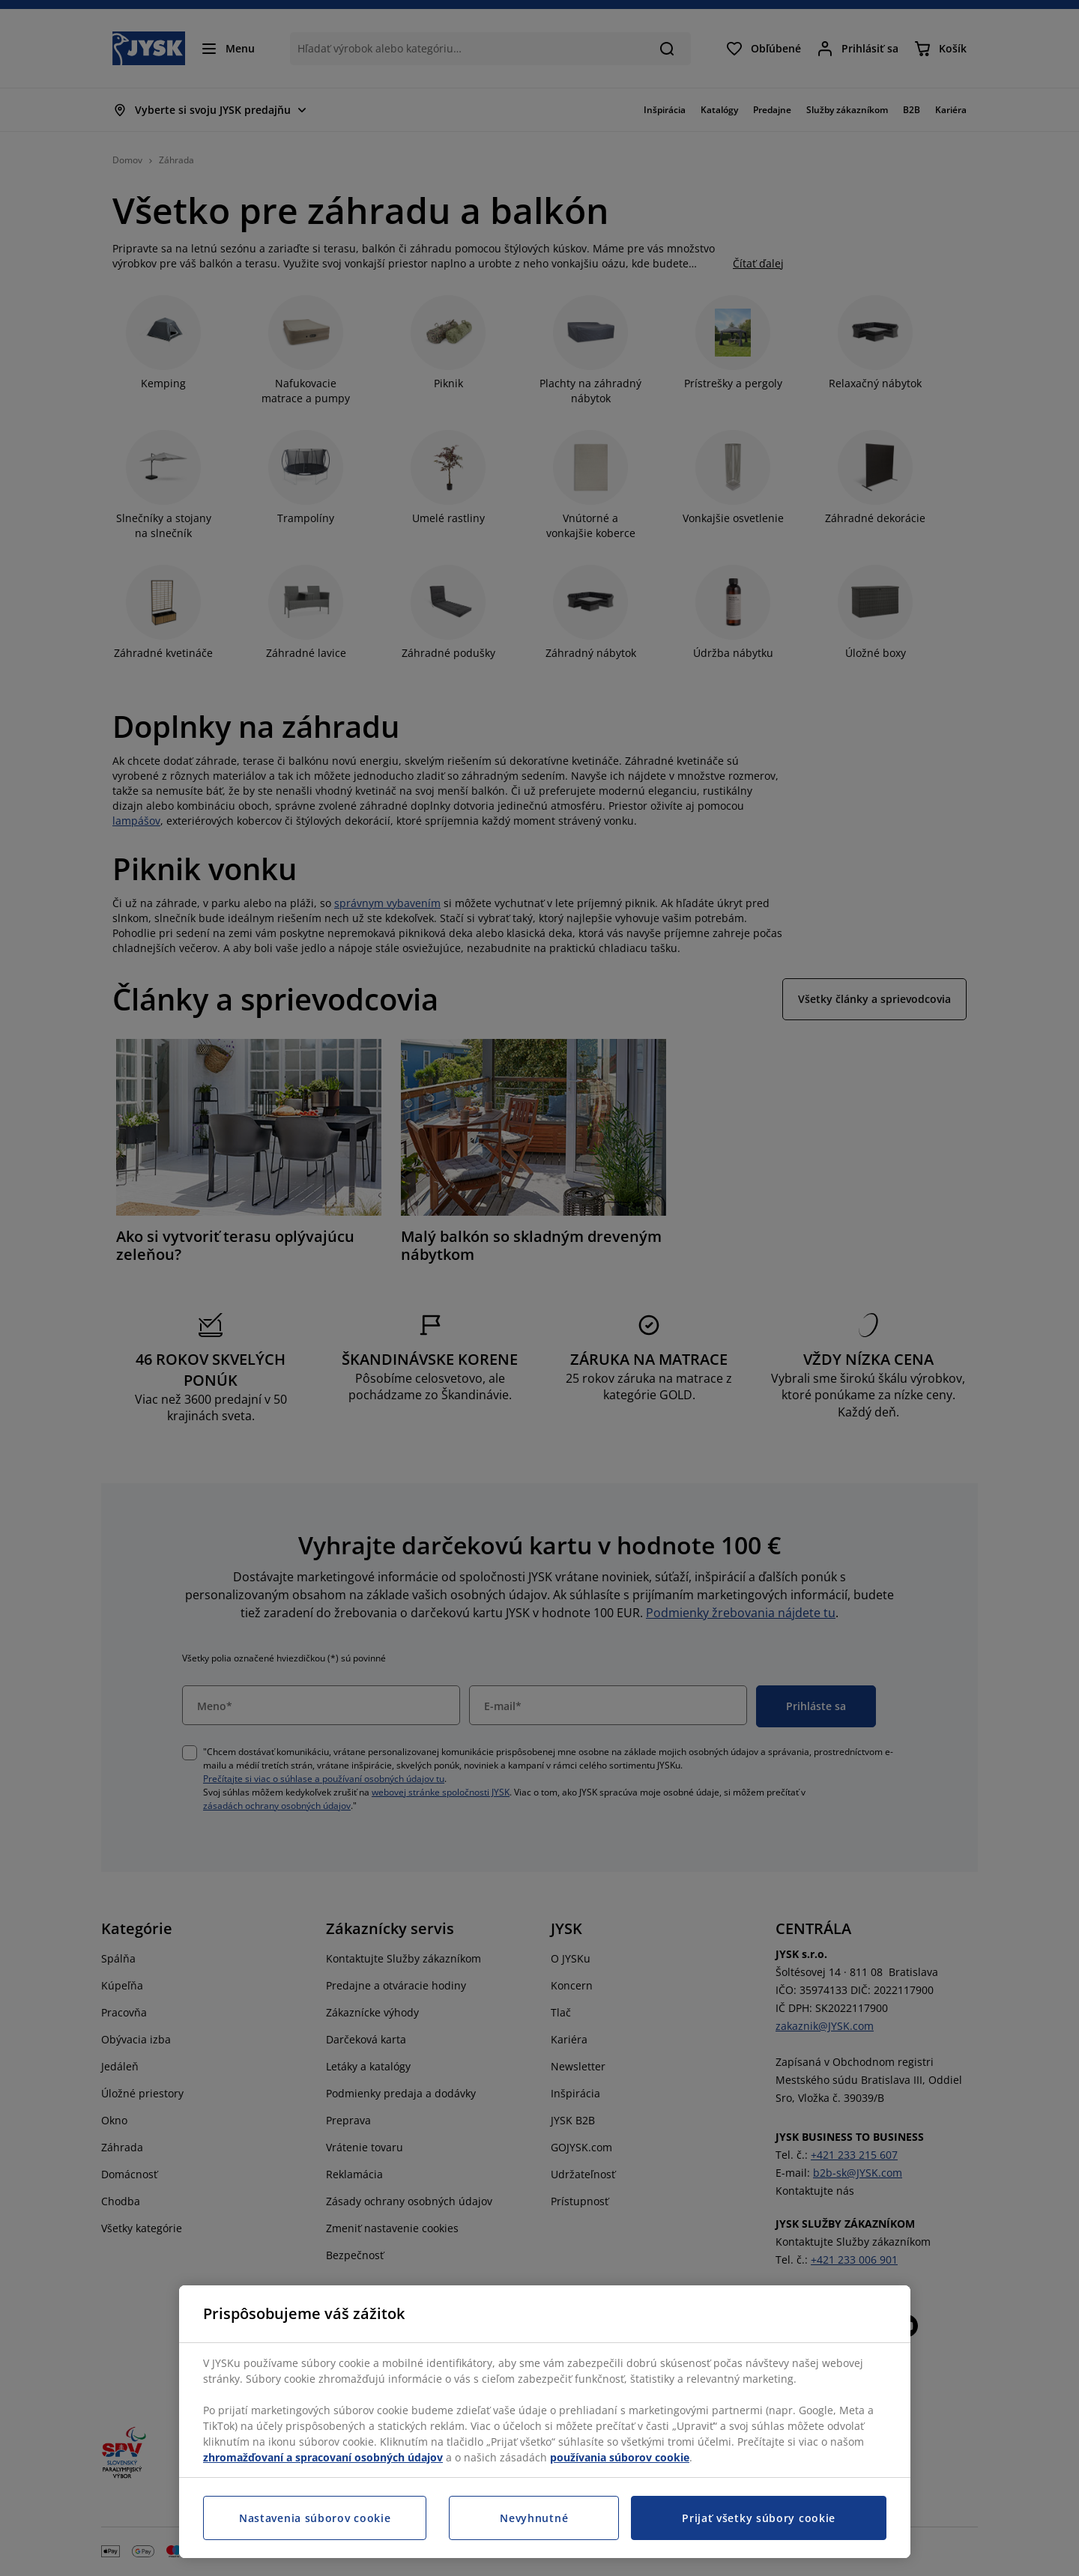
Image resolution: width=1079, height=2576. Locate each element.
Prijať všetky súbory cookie (758, 2518)
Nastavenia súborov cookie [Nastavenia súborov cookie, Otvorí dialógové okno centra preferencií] (315, 2518)
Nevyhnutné (534, 2518)
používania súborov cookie (619, 2457)
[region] (544, 2421)
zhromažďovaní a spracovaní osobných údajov (323, 2457)
